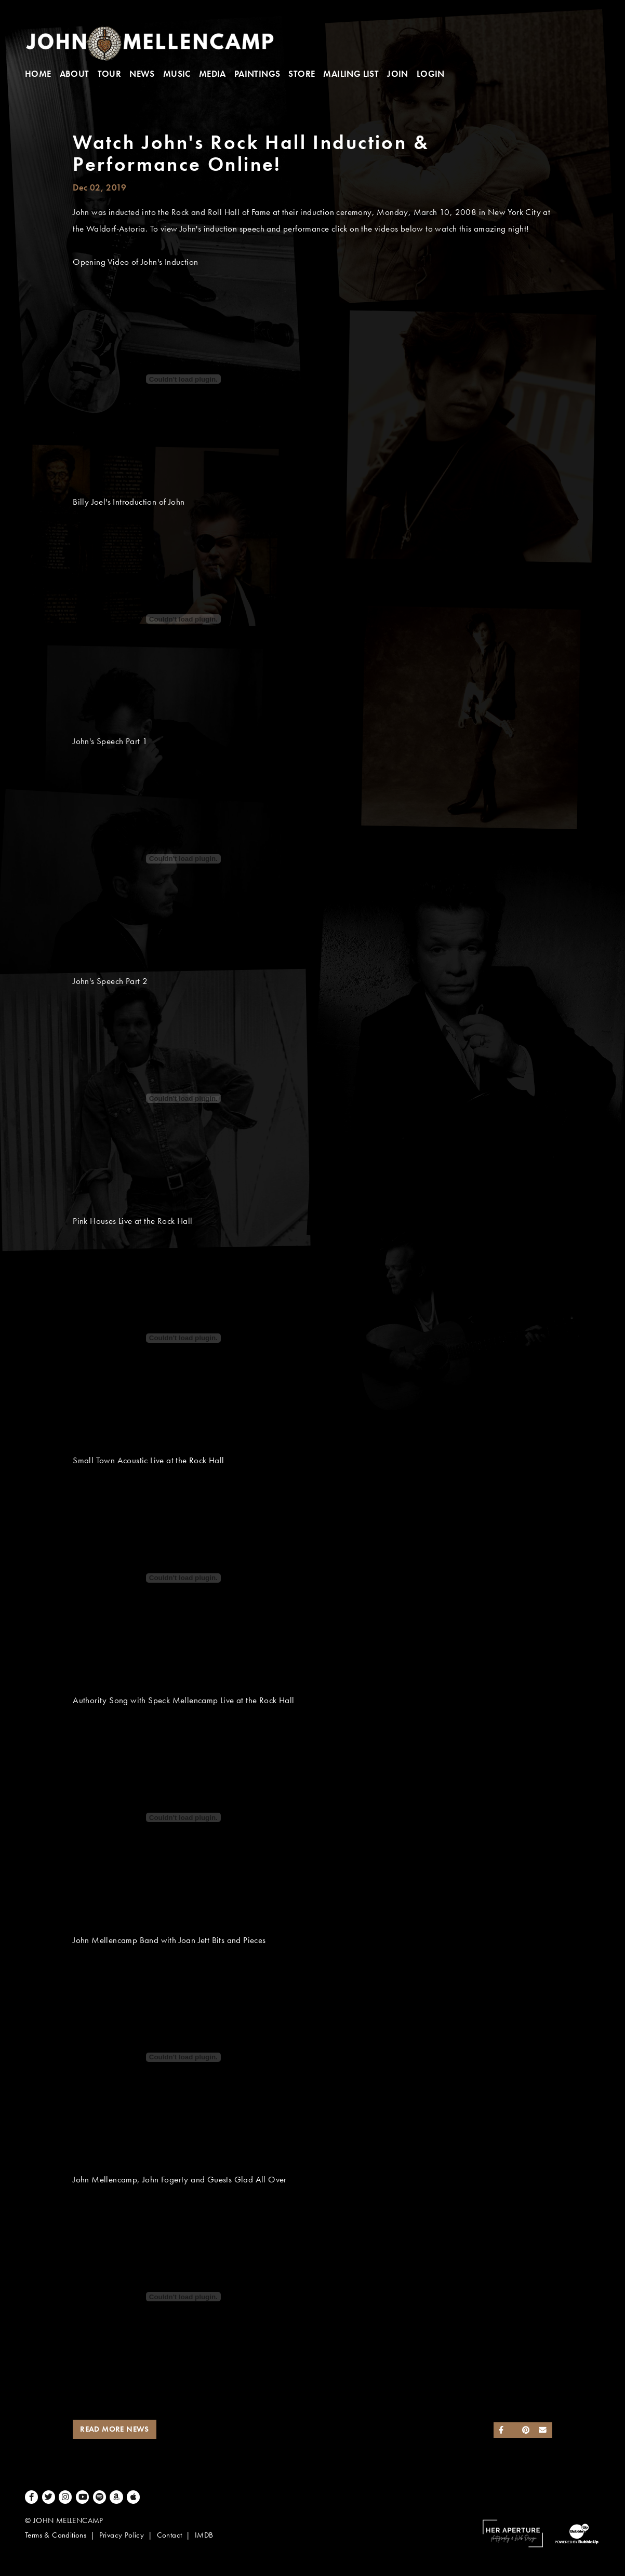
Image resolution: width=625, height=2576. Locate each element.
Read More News (114, 2429)
